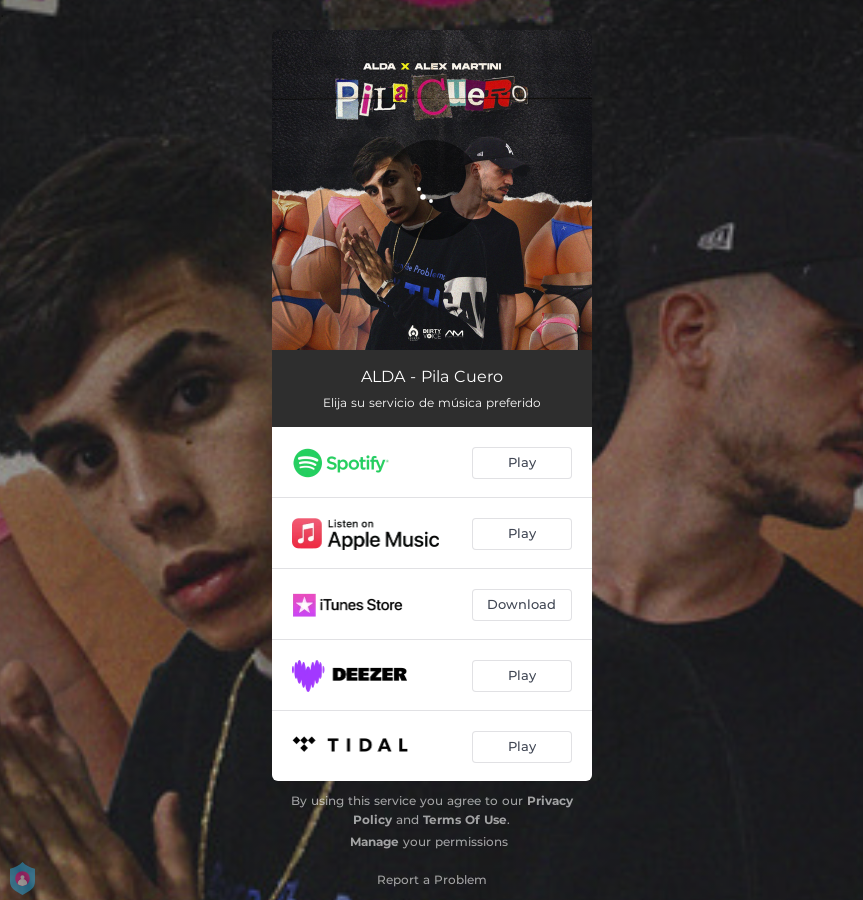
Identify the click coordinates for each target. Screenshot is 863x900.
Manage (374, 841)
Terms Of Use (465, 819)
